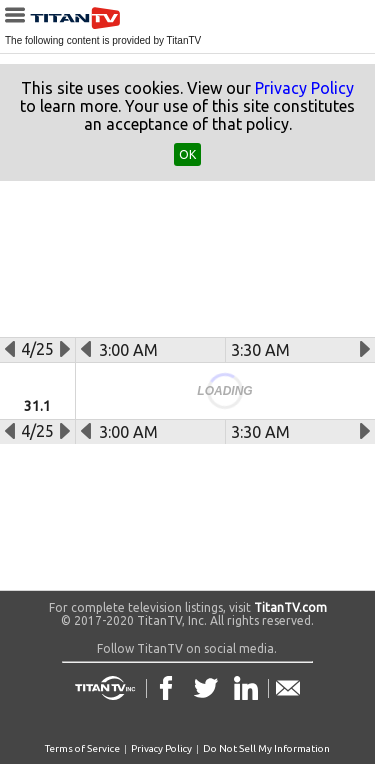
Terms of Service (82, 748)
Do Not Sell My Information (266, 748)
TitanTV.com (289, 607)
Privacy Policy (304, 88)
